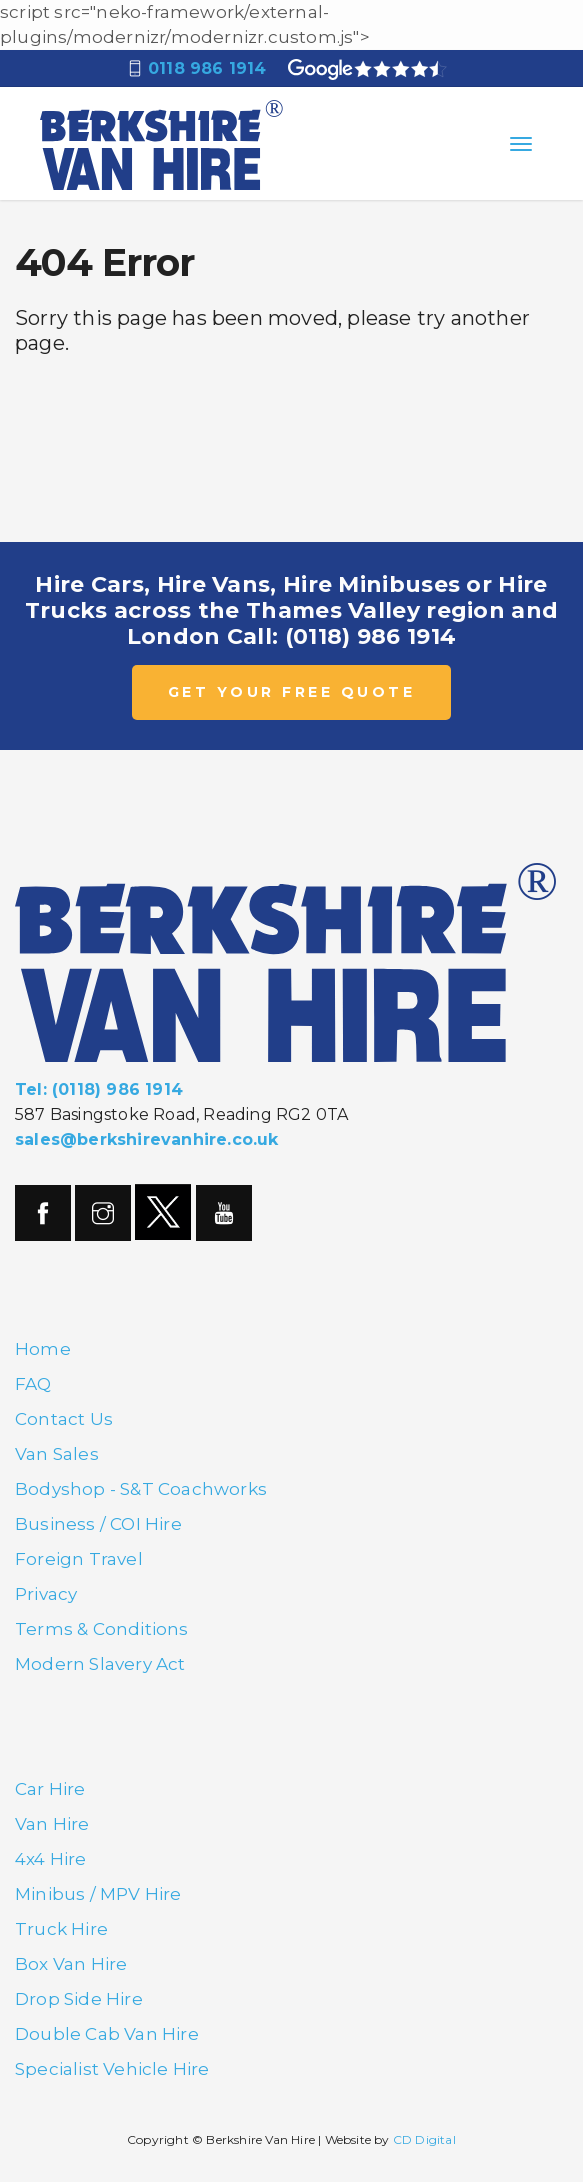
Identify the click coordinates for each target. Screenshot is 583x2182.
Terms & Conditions (102, 1629)
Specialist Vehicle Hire (112, 2069)
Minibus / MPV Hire (98, 1894)
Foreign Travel (79, 1559)
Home (43, 1349)
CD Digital (424, 2139)
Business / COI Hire (98, 1524)
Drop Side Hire (79, 1999)
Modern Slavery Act (100, 1664)
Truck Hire (61, 1929)
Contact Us (64, 1419)
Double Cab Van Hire (107, 2034)
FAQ (33, 1384)
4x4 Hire (51, 1859)
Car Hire (50, 1789)
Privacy (46, 1594)
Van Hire (52, 1824)
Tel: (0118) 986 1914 (99, 1089)
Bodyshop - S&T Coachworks (141, 1489)
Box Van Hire (71, 1964)
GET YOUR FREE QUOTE (292, 692)
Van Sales (57, 1454)
